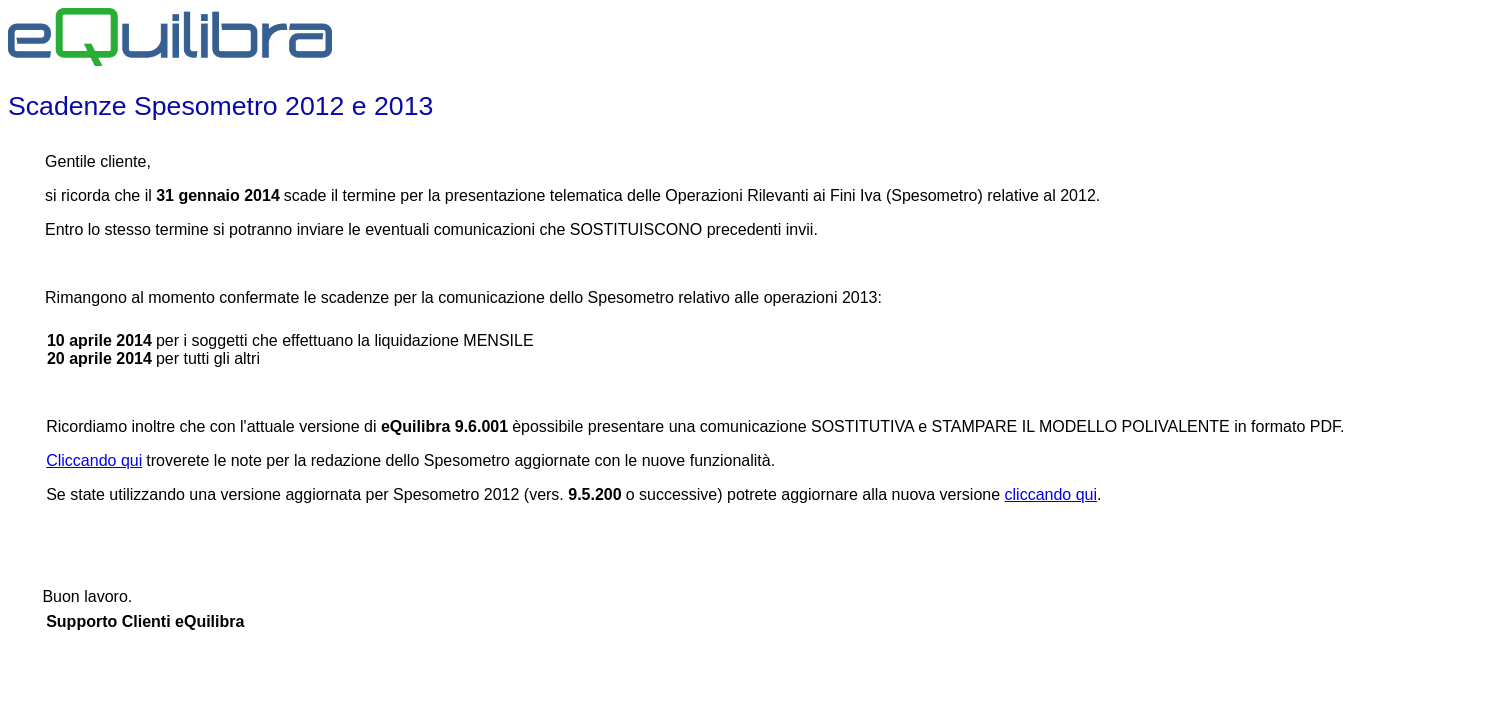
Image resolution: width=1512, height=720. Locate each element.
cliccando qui (1051, 494)
